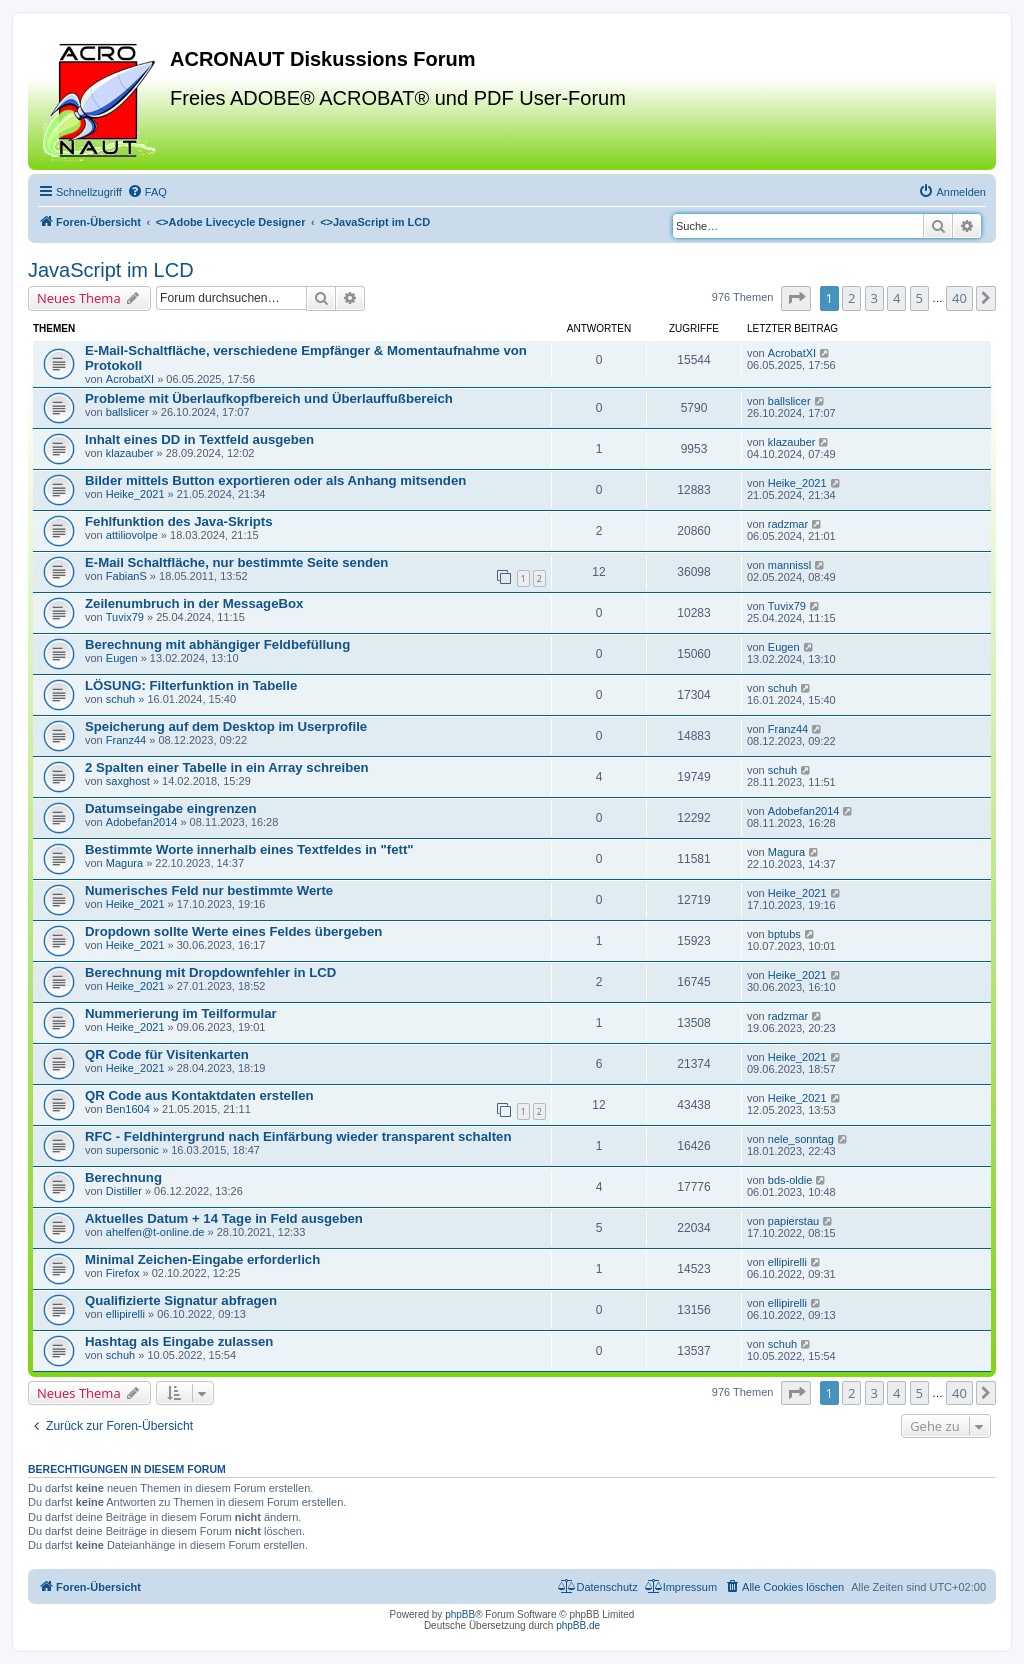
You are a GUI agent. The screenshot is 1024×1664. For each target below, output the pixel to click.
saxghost (128, 781)
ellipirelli (787, 1262)
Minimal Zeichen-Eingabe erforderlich (202, 1259)
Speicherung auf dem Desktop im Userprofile (226, 726)
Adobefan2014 (142, 822)
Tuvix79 (125, 617)
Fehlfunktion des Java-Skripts (179, 521)
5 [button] (919, 298)
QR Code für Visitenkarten (167, 1054)
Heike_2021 (135, 494)
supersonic (132, 1150)
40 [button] (959, 298)
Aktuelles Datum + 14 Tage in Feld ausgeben (224, 1218)
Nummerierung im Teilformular (181, 1013)
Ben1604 (128, 1109)
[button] (796, 298)
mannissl (789, 565)
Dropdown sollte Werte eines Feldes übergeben (233, 931)
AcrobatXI (130, 379)
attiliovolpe (132, 535)
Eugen (122, 658)
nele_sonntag (801, 1139)
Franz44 (126, 740)
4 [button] (896, 298)
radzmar (788, 524)
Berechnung (123, 1177)
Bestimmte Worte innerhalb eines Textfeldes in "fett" (249, 849)
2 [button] (851, 298)
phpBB (460, 1614)
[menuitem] (147, 192)
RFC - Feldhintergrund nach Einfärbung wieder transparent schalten (298, 1136)
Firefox (123, 1273)
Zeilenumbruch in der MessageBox (194, 603)
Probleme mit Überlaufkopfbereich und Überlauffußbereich (269, 398)
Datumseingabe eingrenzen (170, 808)
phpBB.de (578, 1625)
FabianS (126, 576)
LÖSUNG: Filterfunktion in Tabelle (191, 685)
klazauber (130, 453)
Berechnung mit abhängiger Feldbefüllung (217, 644)
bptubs (784, 934)
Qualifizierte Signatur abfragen (181, 1300)
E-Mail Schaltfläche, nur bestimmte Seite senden (236, 562)
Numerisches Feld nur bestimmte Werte (209, 890)
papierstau (793, 1221)
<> (231, 222)
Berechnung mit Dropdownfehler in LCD (210, 972)
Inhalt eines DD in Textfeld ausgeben (199, 439)
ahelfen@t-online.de (155, 1232)
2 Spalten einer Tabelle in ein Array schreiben (227, 767)
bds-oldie (790, 1180)
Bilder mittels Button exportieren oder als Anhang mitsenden (275, 480)
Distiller (124, 1191)
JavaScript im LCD (111, 270)
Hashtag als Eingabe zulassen (179, 1341)
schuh (120, 699)
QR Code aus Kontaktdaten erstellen (199, 1095)
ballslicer (127, 412)
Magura (124, 863)
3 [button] (874, 298)
